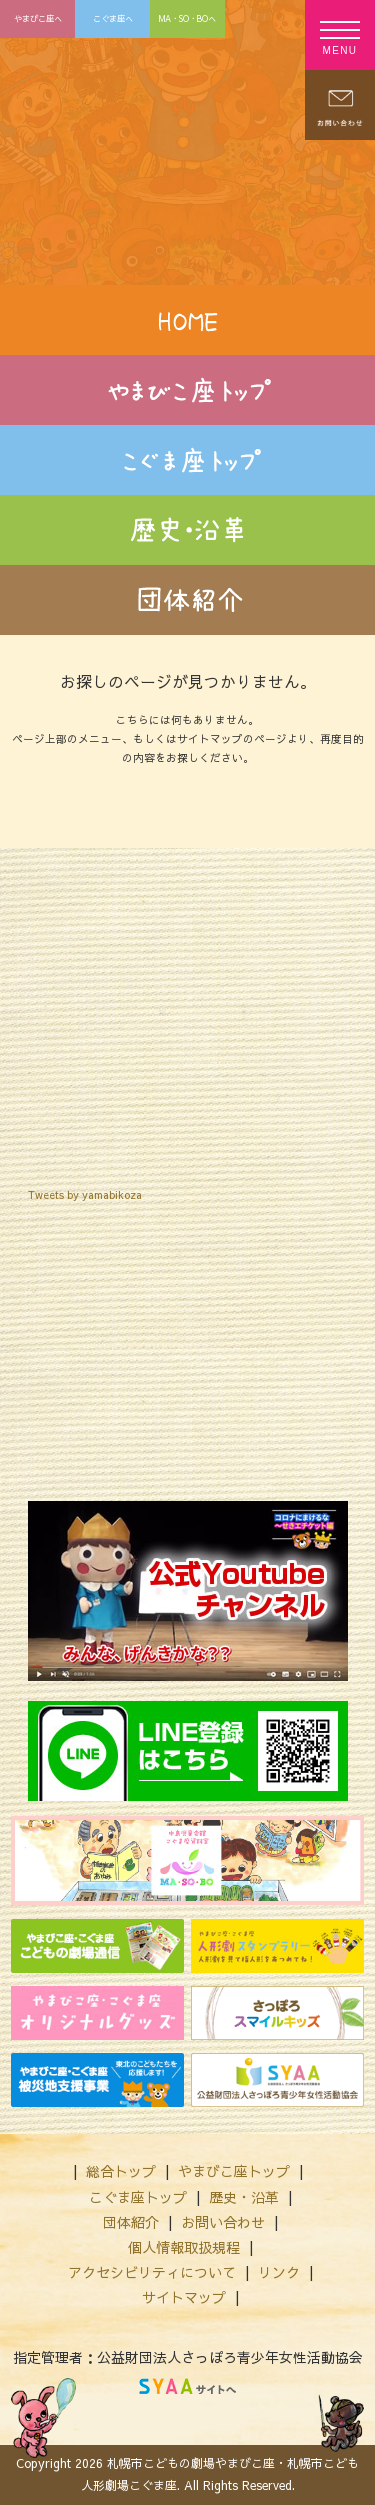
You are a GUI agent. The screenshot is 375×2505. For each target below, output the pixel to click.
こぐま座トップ (138, 2197)
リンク (279, 2272)
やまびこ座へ (38, 18)
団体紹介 (131, 2222)
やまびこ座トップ (234, 2171)
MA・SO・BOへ (187, 18)
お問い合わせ (223, 2222)
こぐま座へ (113, 18)
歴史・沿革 (244, 2197)
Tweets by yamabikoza (85, 1194)
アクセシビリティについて (152, 2272)
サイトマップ (184, 2297)
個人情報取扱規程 (184, 2247)
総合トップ (121, 2171)
